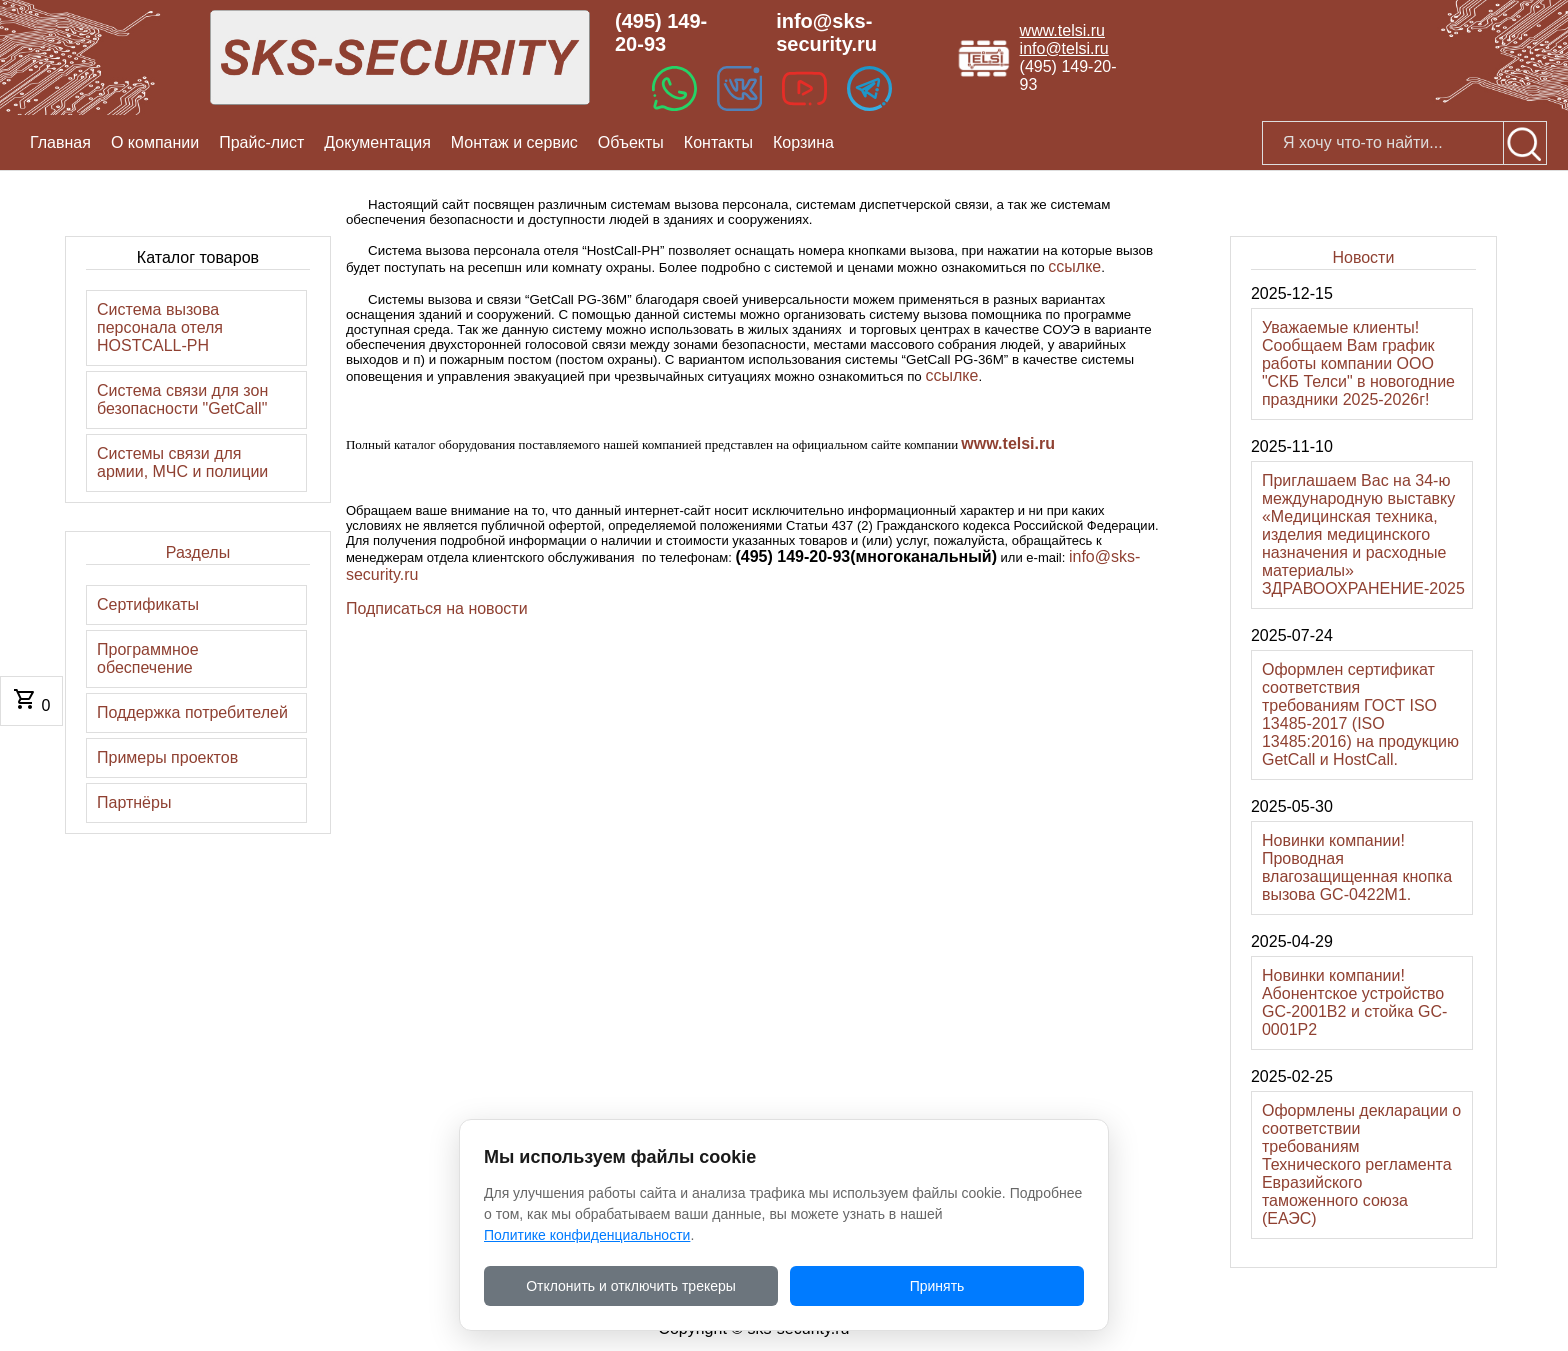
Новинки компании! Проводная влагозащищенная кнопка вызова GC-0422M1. (1357, 867)
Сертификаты (148, 604)
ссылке (1074, 266)
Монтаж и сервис (514, 142)
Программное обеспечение (148, 658)
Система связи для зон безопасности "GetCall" (182, 399)
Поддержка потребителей (192, 712)
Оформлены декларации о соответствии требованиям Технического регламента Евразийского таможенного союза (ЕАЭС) (1361, 1164)
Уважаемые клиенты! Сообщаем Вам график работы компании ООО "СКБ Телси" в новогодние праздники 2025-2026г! (1358, 363)
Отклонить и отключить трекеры (631, 1286)
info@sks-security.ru (826, 32)
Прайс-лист (261, 142)
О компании (155, 142)
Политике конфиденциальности (587, 1235)
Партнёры (134, 802)
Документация (377, 142)
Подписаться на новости (437, 608)
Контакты (718, 142)
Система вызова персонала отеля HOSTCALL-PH (160, 327)
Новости (1363, 257)
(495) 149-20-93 (661, 32)
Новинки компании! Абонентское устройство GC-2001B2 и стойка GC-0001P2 (1354, 1002)
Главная (60, 142)
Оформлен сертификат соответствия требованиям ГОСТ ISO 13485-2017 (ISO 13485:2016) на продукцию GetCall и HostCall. (1360, 714)
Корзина (803, 142)
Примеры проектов (167, 757)
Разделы (198, 552)
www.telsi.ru (1062, 30)
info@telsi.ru (1064, 48)
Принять (937, 1286)
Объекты (631, 142)
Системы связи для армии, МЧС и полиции (182, 462)
